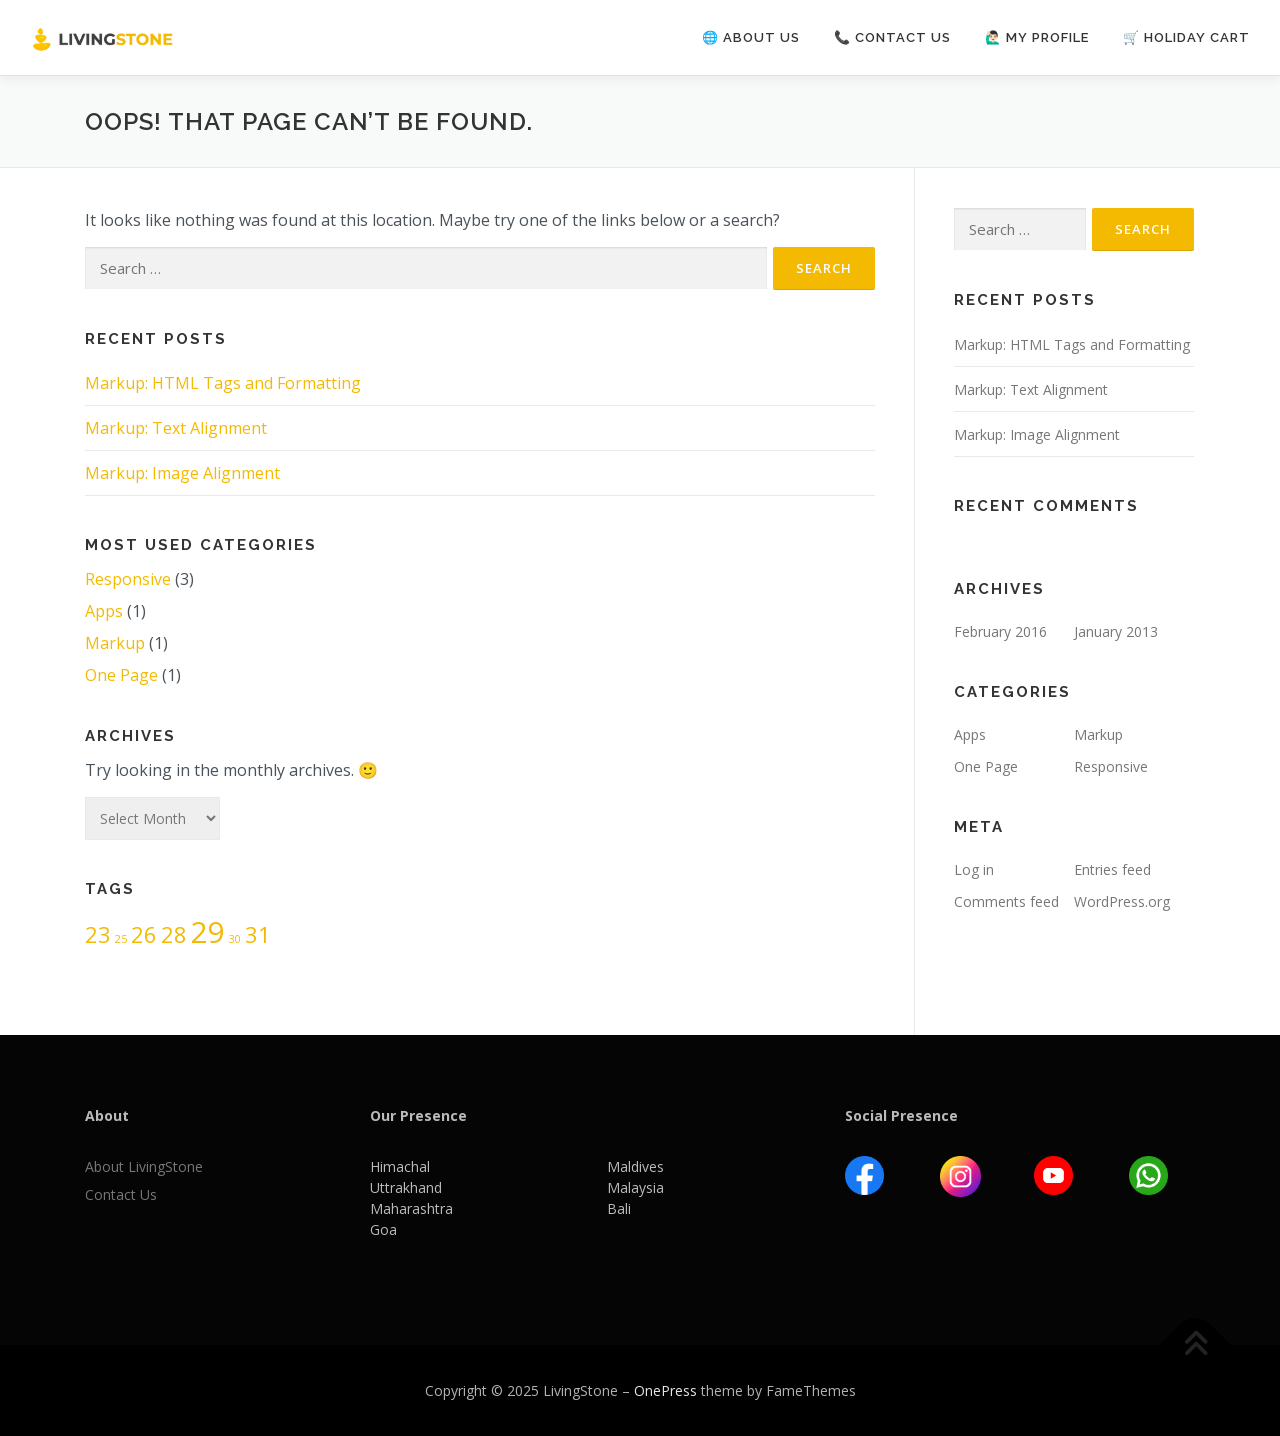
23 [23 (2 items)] (98, 934)
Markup (115, 643)
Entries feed (1112, 869)
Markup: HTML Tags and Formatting (223, 383)
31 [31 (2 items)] (258, 934)
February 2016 (1000, 631)
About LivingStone (144, 1166)
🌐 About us (751, 37)
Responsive (128, 579)
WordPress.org (1122, 901)
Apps (104, 611)
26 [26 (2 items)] (144, 934)
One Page (121, 675)
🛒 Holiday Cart (1186, 37)
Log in (974, 869)
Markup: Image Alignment (182, 473)
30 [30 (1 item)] (235, 939)
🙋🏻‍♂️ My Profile (1037, 37)
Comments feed (1006, 901)
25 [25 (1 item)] (121, 939)
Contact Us (121, 1194)
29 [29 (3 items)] (208, 932)
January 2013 (1116, 631)
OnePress (665, 1390)
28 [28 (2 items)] (174, 934)
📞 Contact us (892, 37)
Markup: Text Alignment (176, 428)
